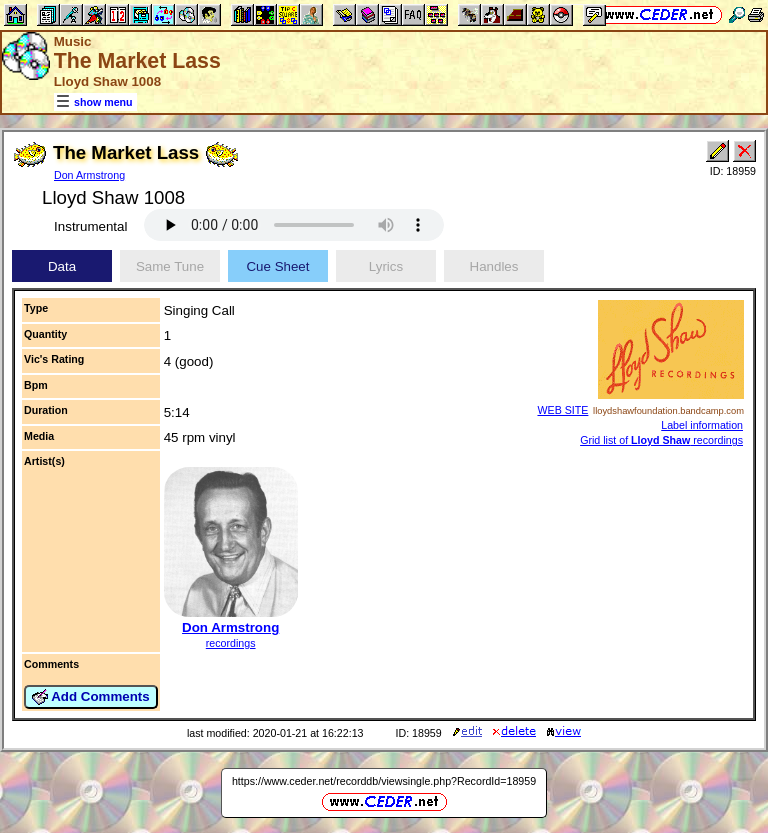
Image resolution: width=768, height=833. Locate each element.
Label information (702, 425)
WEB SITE (562, 410)
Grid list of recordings (661, 440)
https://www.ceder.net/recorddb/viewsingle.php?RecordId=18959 (384, 781)
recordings (231, 643)
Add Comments (91, 697)
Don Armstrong (89, 175)
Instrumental (90, 226)
